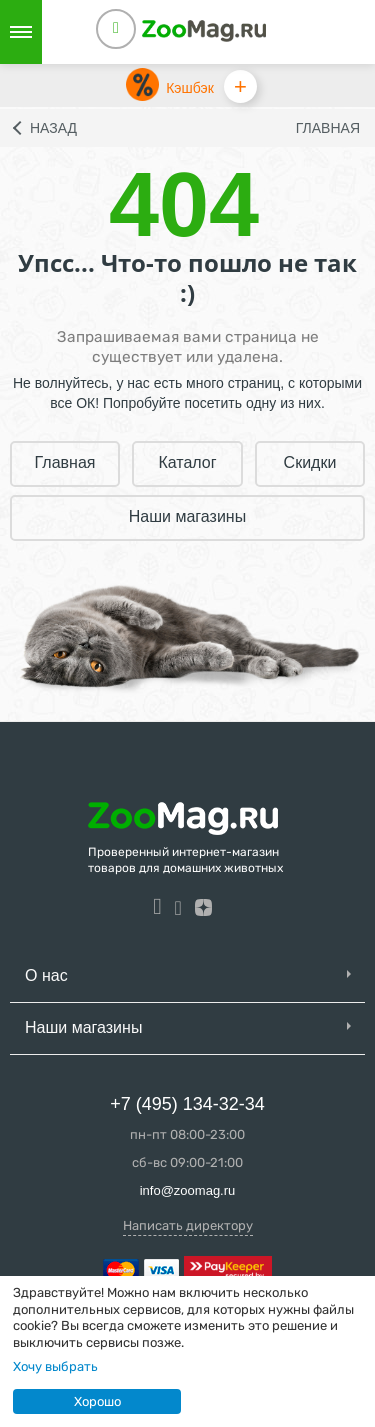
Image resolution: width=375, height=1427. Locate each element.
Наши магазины (187, 516)
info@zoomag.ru (188, 1190)
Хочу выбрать (55, 1366)
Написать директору (188, 1225)
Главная (328, 128)
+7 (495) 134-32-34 (187, 1104)
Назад (53, 128)
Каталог (187, 462)
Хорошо (97, 1401)
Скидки (310, 462)
